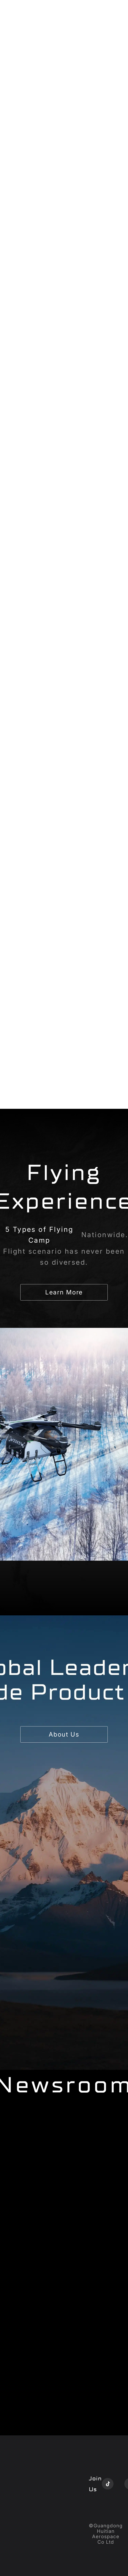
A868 (55, 20)
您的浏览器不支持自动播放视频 (64, 185)
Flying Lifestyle (76, 20)
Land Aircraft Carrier (28, 20)
